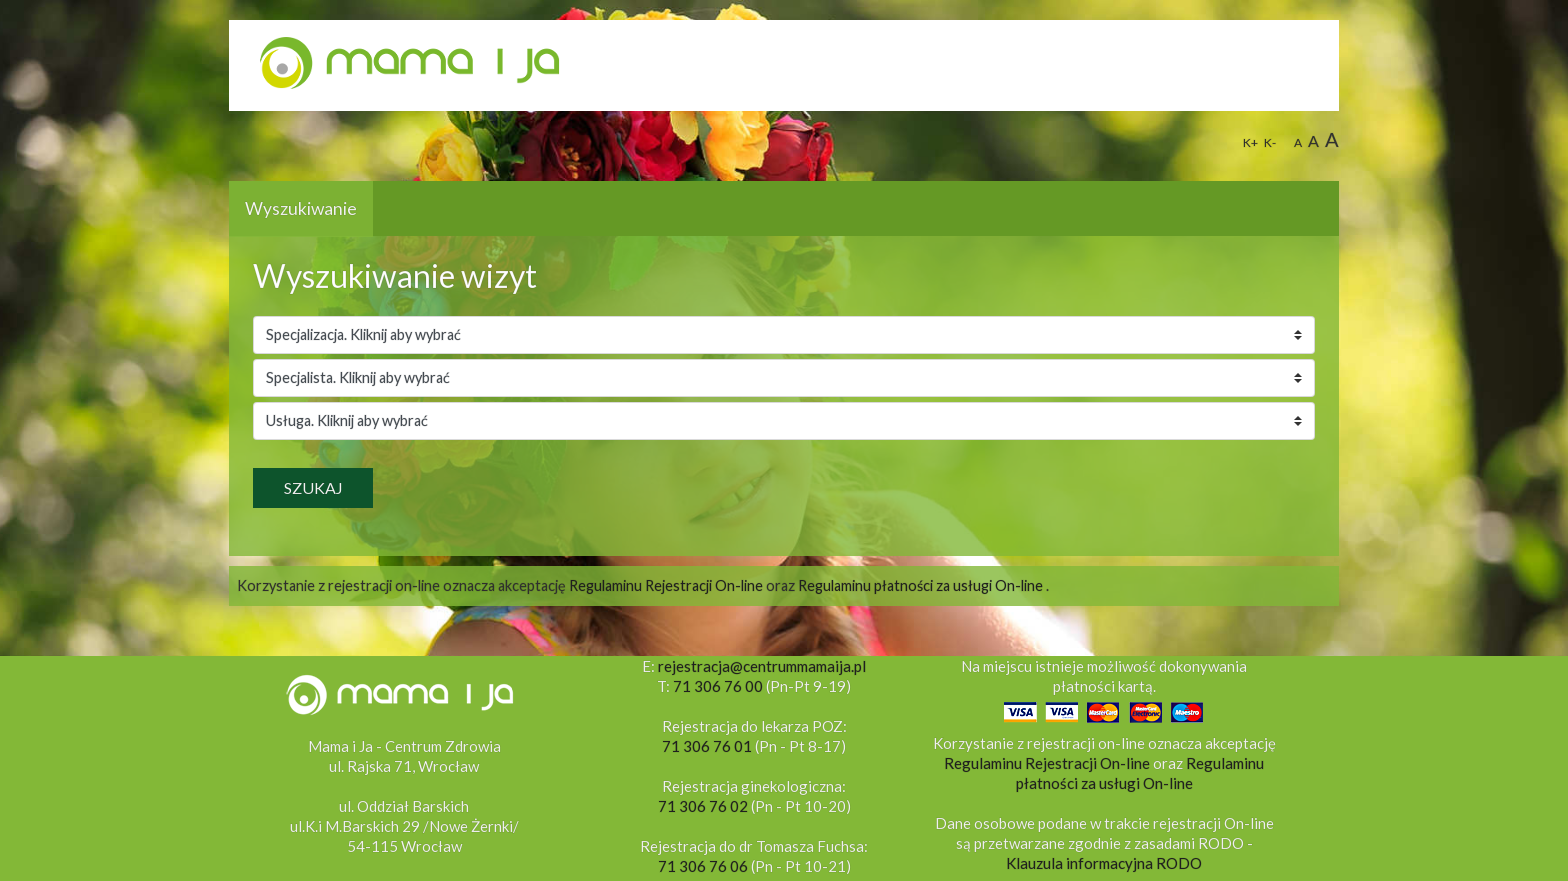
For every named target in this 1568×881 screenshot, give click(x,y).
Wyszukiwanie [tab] (301, 208)
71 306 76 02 (703, 806)
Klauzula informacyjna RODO (1104, 863)
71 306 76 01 (707, 746)
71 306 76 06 (703, 866)
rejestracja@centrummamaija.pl (762, 666)
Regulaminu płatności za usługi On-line (922, 585)
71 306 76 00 (718, 686)
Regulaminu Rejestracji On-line (667, 585)
